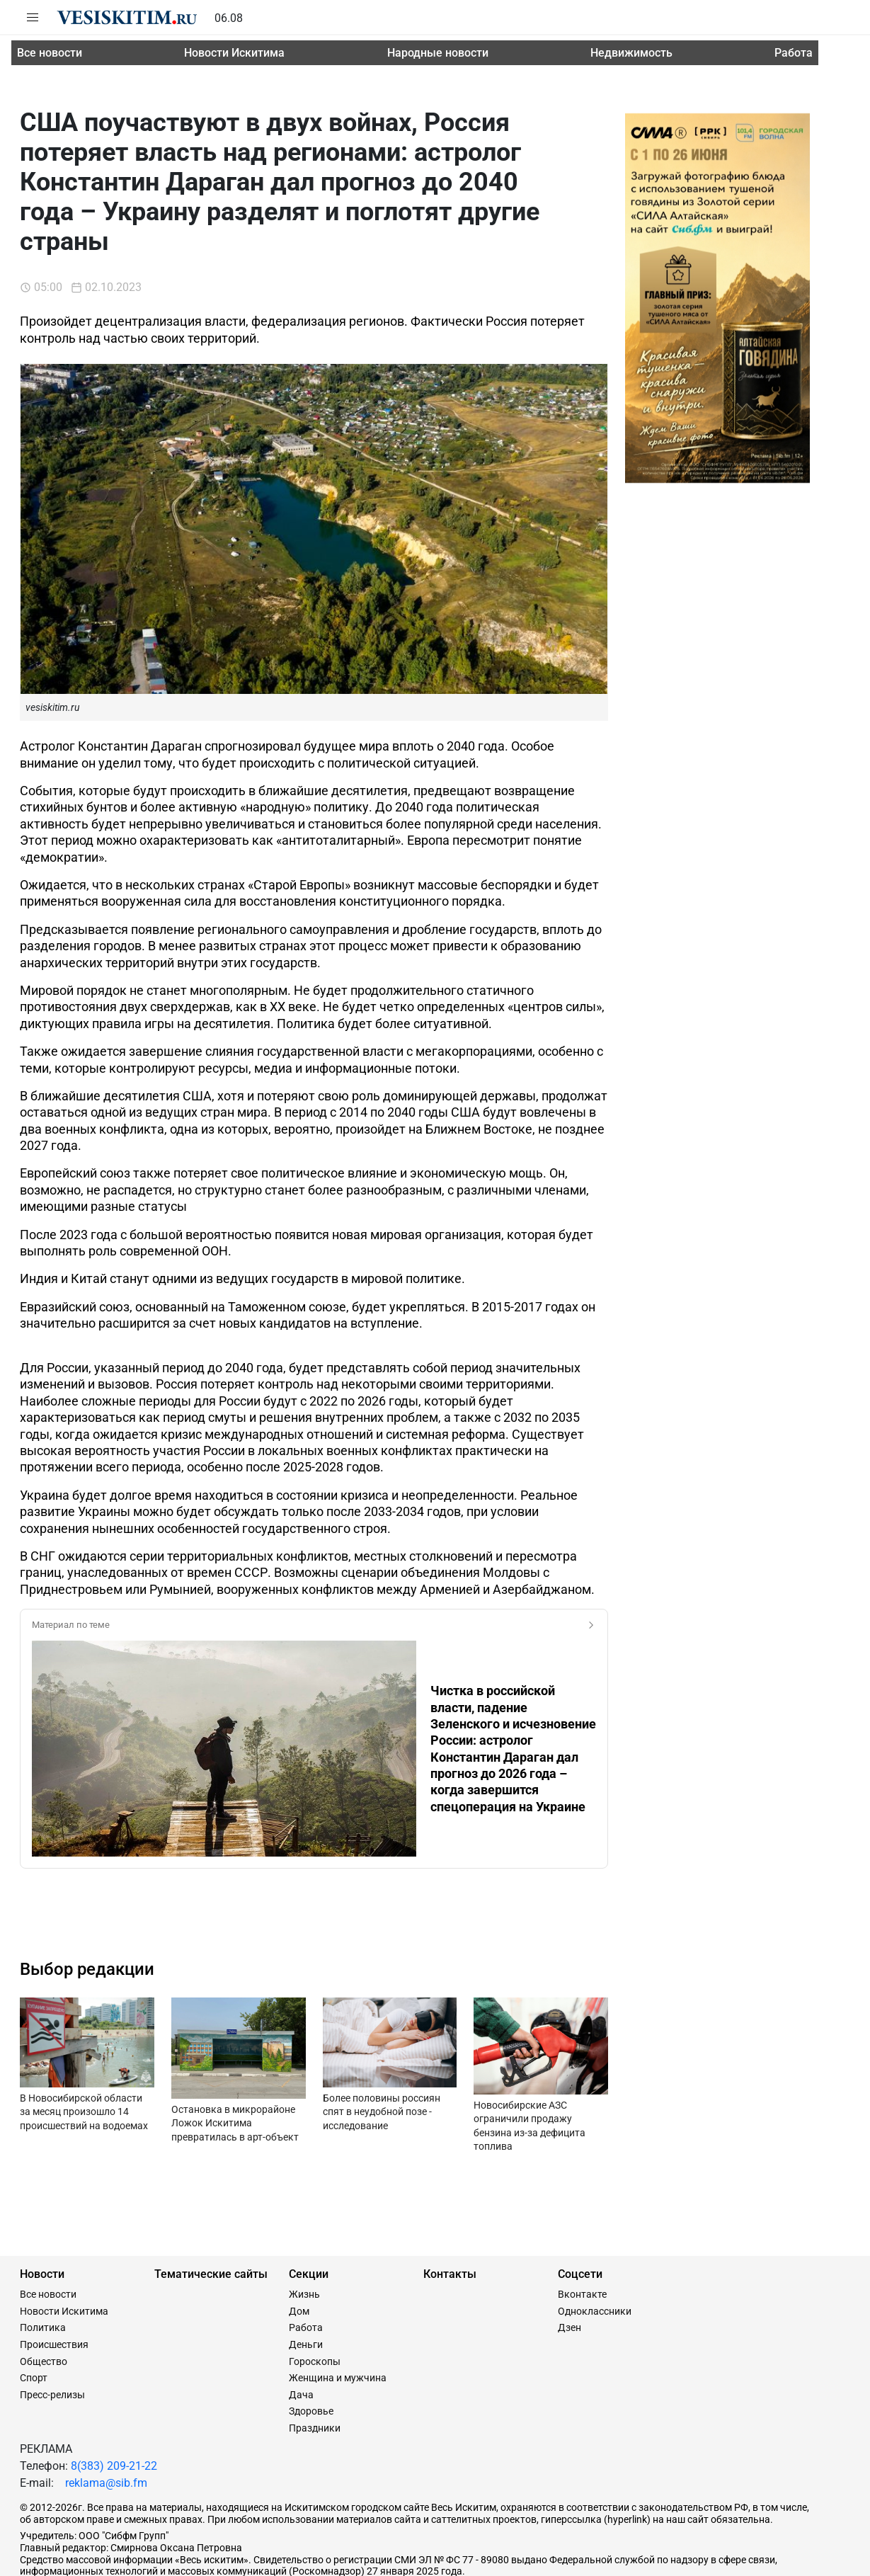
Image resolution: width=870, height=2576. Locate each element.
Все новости (49, 52)
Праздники (314, 2338)
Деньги (306, 2255)
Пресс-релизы (52, 2305)
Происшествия (54, 2255)
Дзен (569, 2238)
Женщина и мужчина (338, 2288)
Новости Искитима (234, 52)
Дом (299, 2222)
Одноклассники (594, 2222)
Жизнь (304, 2205)
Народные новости (437, 52)
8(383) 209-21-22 (114, 2377)
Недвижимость (631, 52)
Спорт (33, 2288)
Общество (43, 2272)
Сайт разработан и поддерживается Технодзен (128, 2559)
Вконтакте (582, 2205)
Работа (793, 52)
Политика (43, 2238)
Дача (301, 2305)
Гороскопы (314, 2272)
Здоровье (311, 2321)
